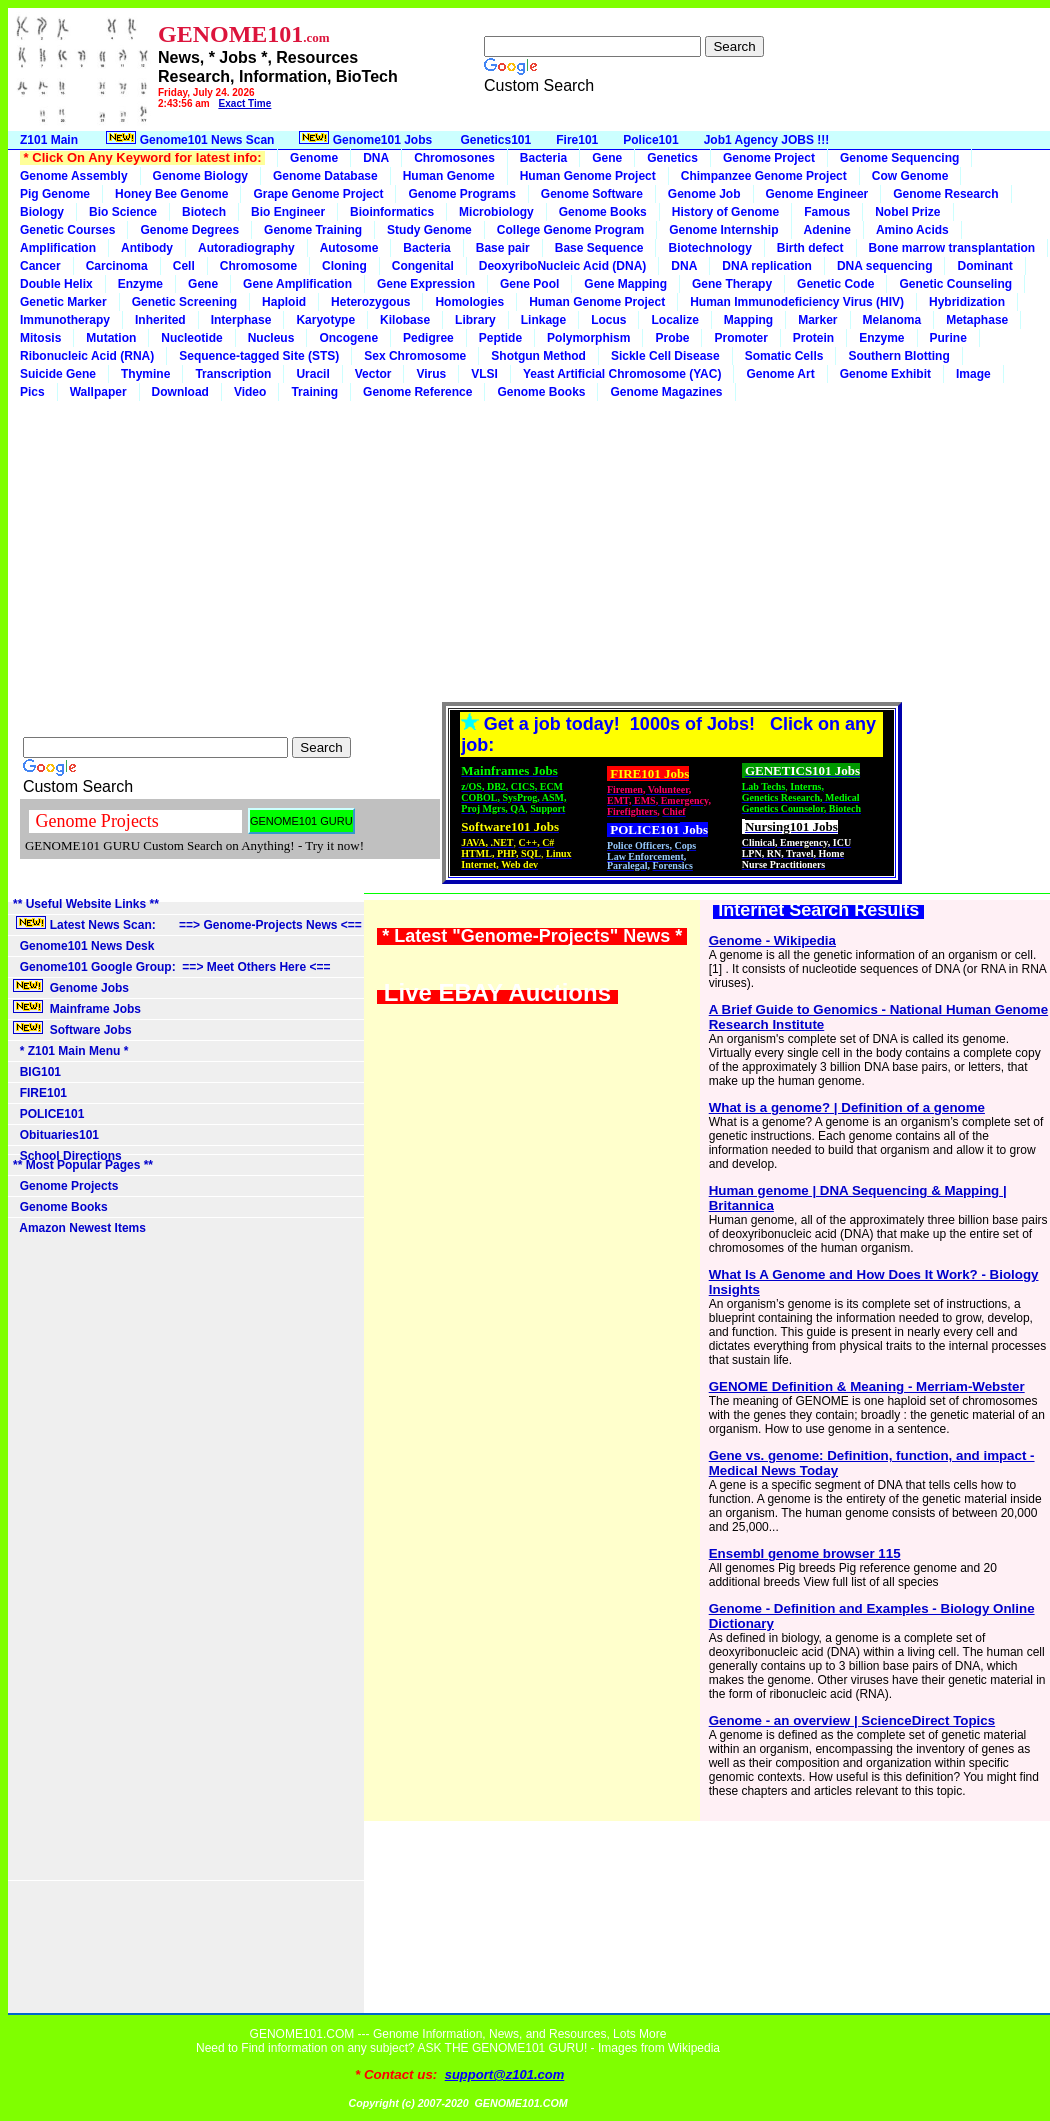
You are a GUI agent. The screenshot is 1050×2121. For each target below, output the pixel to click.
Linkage (543, 320)
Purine (948, 338)
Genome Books (603, 212)
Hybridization (967, 302)
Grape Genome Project (318, 194)
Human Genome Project (588, 176)
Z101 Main (49, 140)
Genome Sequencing (899, 158)
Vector (373, 374)
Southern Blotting (898, 356)
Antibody (147, 248)
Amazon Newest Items (79, 1228)
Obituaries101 (56, 1135)
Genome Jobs (72, 987)
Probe (672, 338)
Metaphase (977, 320)
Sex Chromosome (415, 356)
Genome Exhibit (885, 374)
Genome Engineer (817, 194)
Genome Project (769, 158)
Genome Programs (461, 194)
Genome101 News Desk (83, 946)
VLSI (484, 374)
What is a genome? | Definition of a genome (847, 1107)
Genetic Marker (63, 302)
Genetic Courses (67, 230)
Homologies (469, 302)
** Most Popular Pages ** (83, 1165)
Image (973, 374)
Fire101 (577, 140)
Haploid (284, 302)
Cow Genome (910, 176)
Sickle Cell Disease (665, 356)
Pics (32, 392)
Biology (42, 212)
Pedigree (428, 338)
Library (475, 320)
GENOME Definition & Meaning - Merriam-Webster (867, 1386)
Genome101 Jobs (367, 139)
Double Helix (56, 284)
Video (250, 392)
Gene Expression (426, 284)
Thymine (145, 374)
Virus (431, 374)
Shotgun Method (538, 356)
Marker (817, 320)
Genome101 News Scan (188, 139)
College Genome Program (570, 230)
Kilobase (405, 320)
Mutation (111, 338)
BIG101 (37, 1072)
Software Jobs (74, 1029)
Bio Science (123, 212)
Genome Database (325, 176)
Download (180, 392)
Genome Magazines (666, 392)
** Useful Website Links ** (86, 904)
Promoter (740, 338)
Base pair (503, 248)
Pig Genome (55, 194)
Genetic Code (835, 284)
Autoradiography (246, 248)
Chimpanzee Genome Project (764, 176)
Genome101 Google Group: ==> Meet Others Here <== (171, 967)
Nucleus (271, 338)
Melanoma (892, 320)
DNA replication (767, 266)
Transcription (233, 374)
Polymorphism (588, 338)
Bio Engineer (288, 212)
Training (314, 392)
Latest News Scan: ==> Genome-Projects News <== (187, 924)
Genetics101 (496, 140)
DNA (376, 158)
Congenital (423, 266)
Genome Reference (417, 392)
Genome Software (592, 194)
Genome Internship (723, 230)
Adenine (827, 230)
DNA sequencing (885, 266)
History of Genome (725, 212)
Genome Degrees (189, 230)
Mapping (748, 320)
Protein (813, 338)
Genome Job (704, 194)
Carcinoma (117, 266)
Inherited (160, 320)
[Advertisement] (529, 551)
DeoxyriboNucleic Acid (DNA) (563, 266)
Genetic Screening (184, 302)
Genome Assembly (74, 176)
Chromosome (258, 266)
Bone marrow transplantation (952, 248)
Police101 (650, 140)
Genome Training (313, 230)
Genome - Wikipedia (772, 940)
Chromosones (454, 158)
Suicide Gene (58, 374)
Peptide (500, 338)
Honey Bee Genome (171, 194)
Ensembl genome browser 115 (805, 1553)
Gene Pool (529, 284)
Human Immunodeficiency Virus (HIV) (797, 302)
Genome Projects (65, 1186)
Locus (608, 320)
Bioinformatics (392, 212)
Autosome (349, 248)
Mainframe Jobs (78, 1008)
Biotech (204, 212)
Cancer (40, 266)
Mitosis (40, 338)
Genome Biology (200, 176)
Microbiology (496, 212)
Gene (607, 158)
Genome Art (780, 374)
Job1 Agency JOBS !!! (767, 140)
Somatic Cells (784, 356)
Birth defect (810, 248)
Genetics (672, 158)
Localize (674, 320)
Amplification (58, 248)
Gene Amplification (297, 284)
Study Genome (429, 230)
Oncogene (348, 338)
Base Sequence (599, 248)
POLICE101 (48, 1114)
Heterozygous (370, 302)
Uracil (312, 374)
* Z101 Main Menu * (70, 1051)
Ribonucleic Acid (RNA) (87, 356)
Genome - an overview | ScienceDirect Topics (852, 1720)
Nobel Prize (907, 212)
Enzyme (140, 284)
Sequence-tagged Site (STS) (259, 356)
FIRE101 (40, 1093)
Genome (314, 158)
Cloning (344, 266)
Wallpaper (98, 392)
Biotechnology (709, 248)
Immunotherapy (65, 320)
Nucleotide (191, 338)
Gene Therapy (732, 284)
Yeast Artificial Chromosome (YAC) (622, 374)
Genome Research (945, 194)
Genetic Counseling (955, 284)
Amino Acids (912, 230)
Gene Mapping (625, 284)
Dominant (984, 266)
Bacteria (543, 158)
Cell (184, 266)
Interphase (241, 320)
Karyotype (325, 320)
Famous (827, 212)
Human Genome (449, 176)
